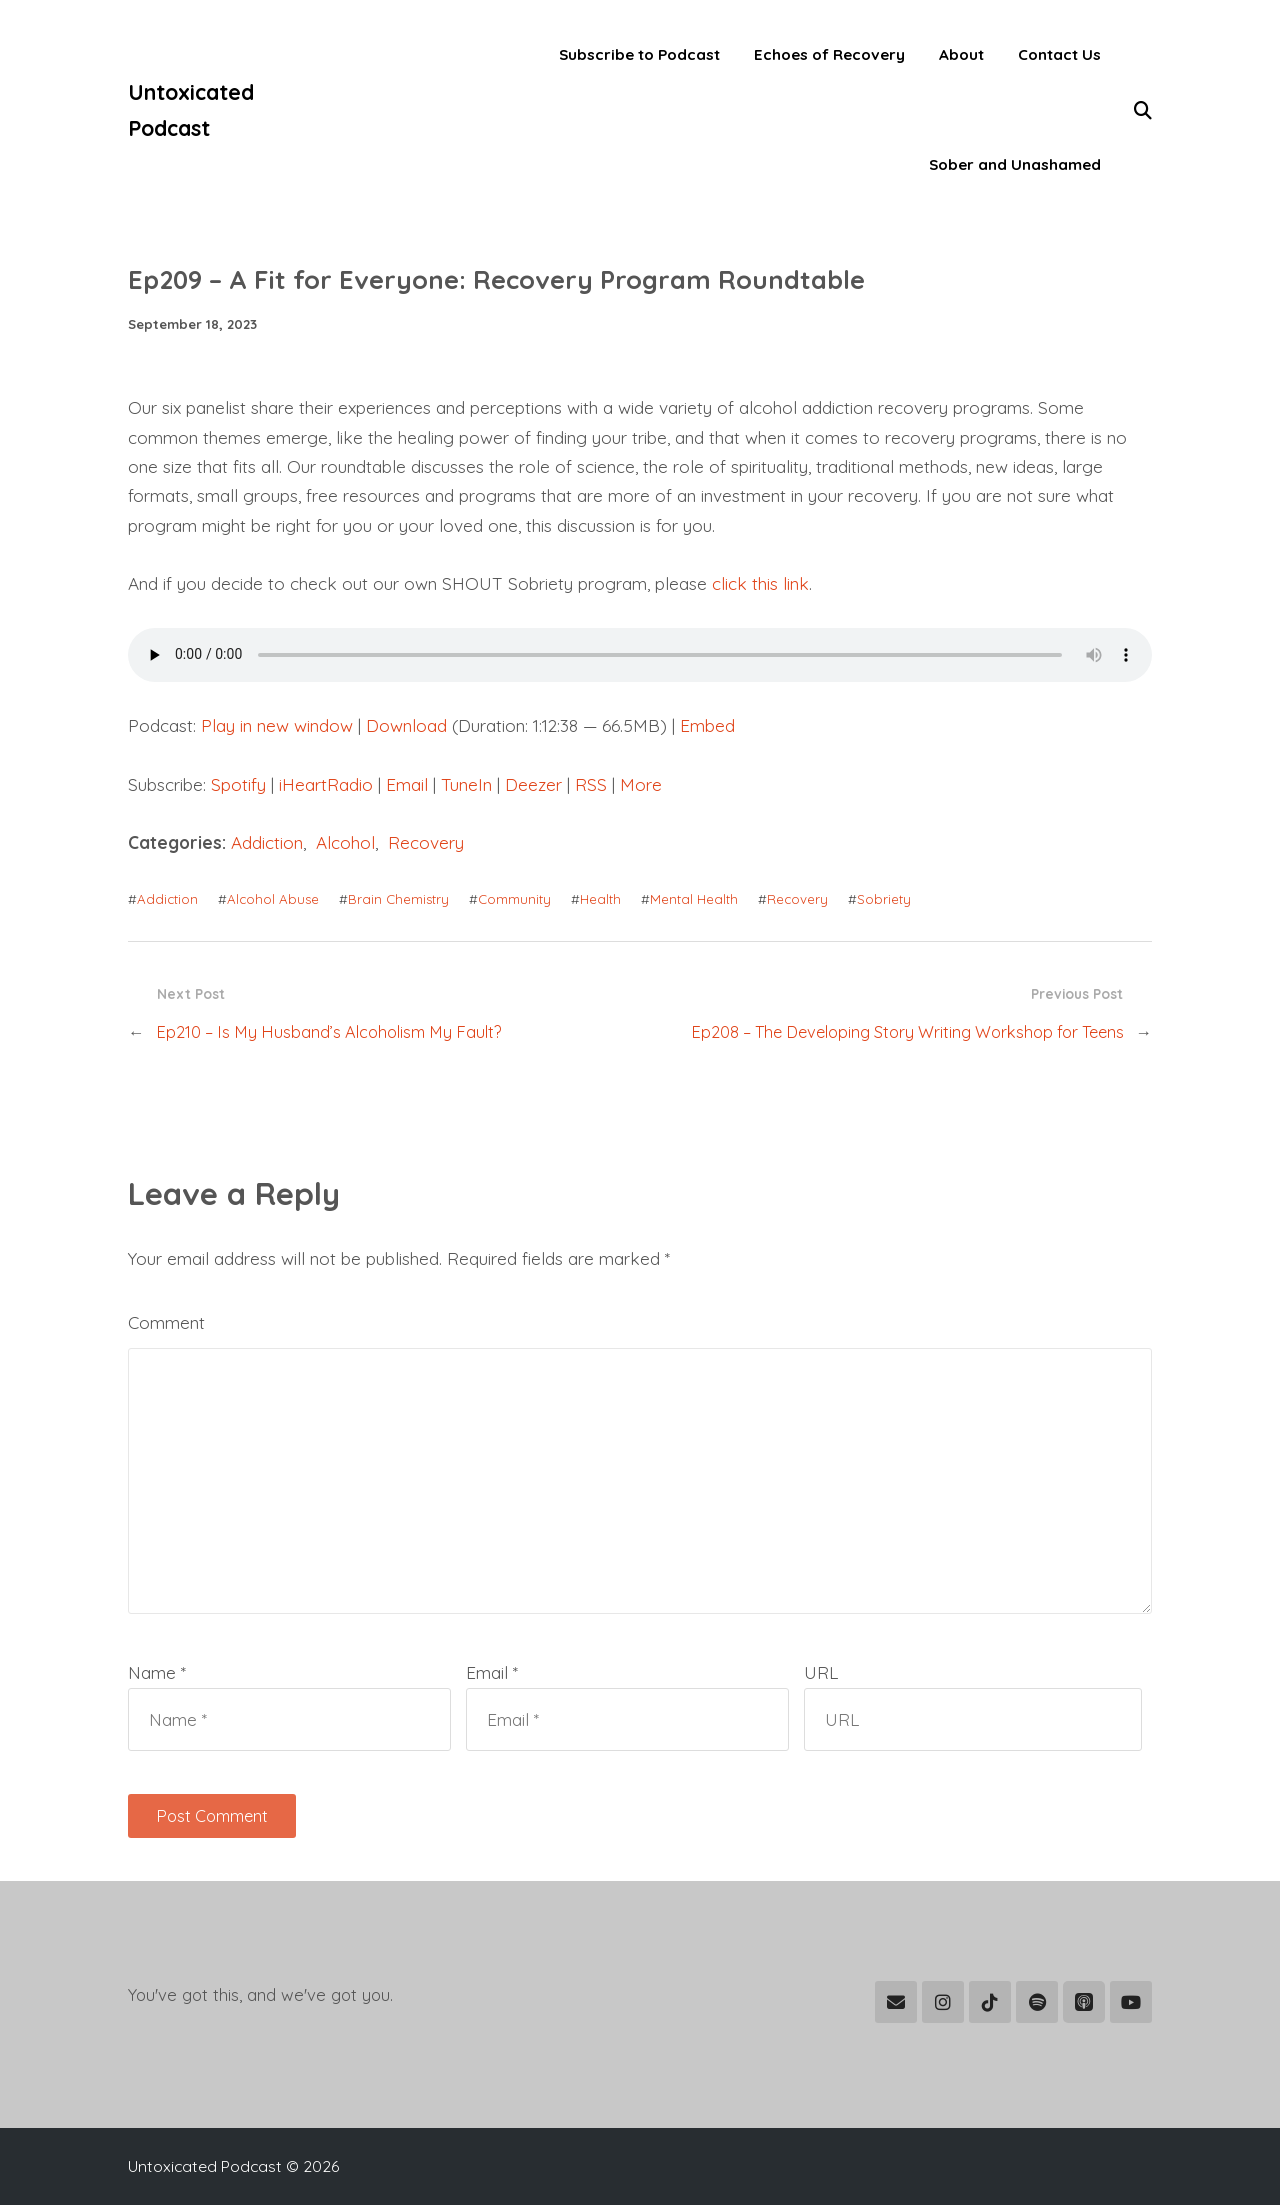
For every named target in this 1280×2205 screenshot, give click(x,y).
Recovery (426, 842)
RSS (591, 784)
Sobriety (884, 899)
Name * (157, 1672)
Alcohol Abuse (273, 899)
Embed (707, 725)
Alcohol (345, 842)
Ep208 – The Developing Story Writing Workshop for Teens (907, 1032)
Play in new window (277, 725)
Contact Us (1059, 54)
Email (407, 784)
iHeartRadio (326, 784)
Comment (166, 1322)
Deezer (533, 784)
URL (821, 1672)
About (961, 54)
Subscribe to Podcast (639, 54)
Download (406, 725)
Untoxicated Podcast (191, 110)
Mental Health (694, 899)
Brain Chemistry (398, 899)
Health (600, 899)
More (641, 784)
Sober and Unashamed (1015, 164)
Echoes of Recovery (829, 54)
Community (514, 899)
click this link (760, 583)
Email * (492, 1672)
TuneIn (466, 784)
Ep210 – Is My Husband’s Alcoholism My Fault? (329, 1032)
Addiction (267, 842)
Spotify (238, 784)
